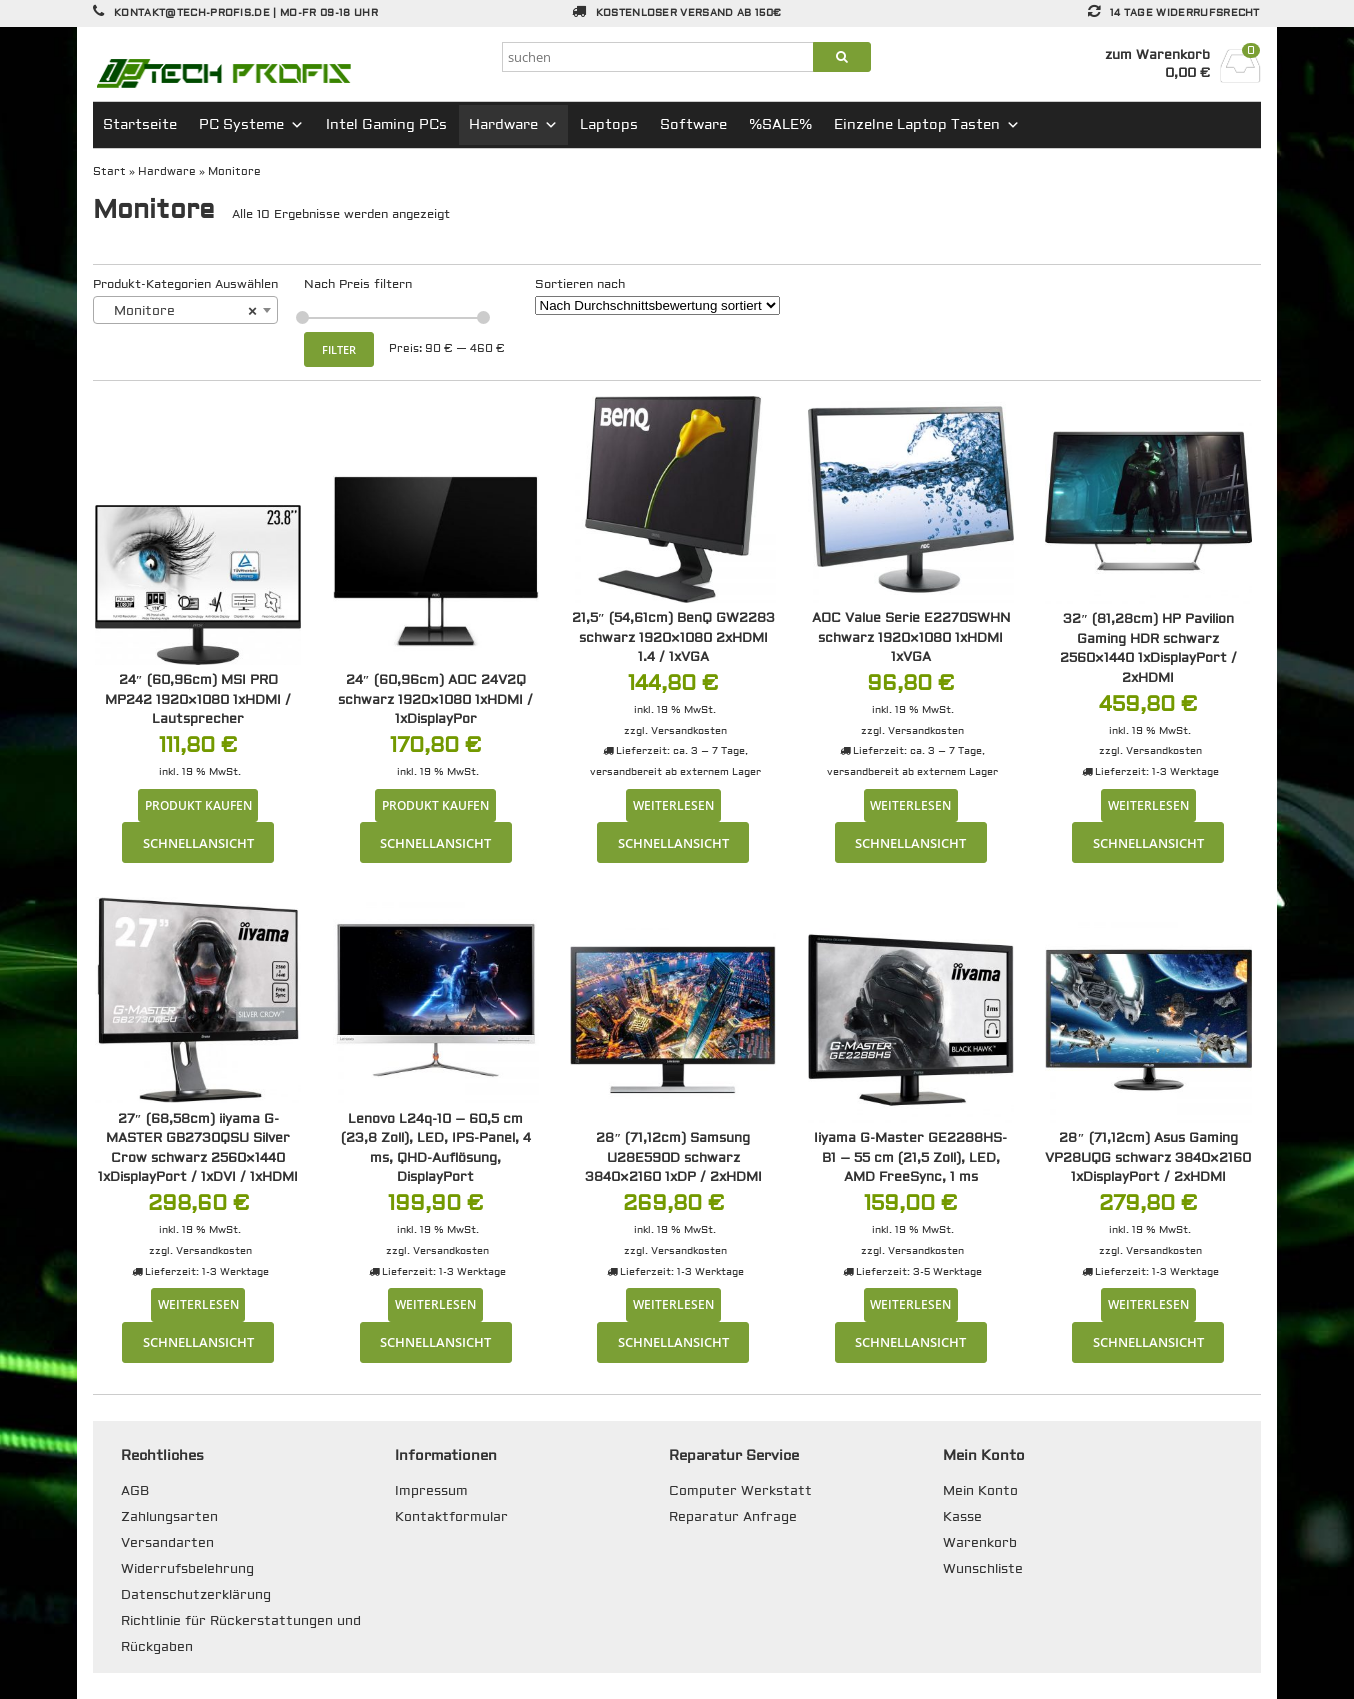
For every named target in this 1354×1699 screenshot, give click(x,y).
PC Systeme (251, 125)
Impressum (431, 1491)
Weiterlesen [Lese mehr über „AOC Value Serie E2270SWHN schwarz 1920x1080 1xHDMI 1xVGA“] (910, 805)
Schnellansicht (198, 843)
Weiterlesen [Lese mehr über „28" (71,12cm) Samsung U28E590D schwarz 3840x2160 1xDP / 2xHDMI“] (673, 1304)
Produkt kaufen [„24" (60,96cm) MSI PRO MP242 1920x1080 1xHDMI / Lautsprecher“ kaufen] (198, 805)
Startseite (140, 125)
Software (693, 125)
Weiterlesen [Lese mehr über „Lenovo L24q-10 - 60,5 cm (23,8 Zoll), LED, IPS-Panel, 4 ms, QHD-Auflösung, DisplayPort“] (435, 1304)
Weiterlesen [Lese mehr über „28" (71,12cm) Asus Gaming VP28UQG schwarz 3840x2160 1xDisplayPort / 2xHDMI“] (1148, 1304)
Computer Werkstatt (740, 1491)
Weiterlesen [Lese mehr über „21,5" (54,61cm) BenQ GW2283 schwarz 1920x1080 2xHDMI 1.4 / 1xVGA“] (673, 805)
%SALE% (780, 125)
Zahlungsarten (169, 1517)
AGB (135, 1491)
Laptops (609, 125)
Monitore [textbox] (179, 311)
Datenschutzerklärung (196, 1595)
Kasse (962, 1517)
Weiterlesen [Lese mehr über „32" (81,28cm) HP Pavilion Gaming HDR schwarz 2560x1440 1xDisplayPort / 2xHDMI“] (1148, 805)
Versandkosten (689, 730)
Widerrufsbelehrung (187, 1569)
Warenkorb (980, 1543)
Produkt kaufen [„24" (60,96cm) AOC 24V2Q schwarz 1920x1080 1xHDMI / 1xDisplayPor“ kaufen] (435, 805)
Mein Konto (980, 1491)
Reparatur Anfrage (733, 1517)
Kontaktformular (451, 1517)
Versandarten (167, 1543)
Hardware (513, 125)
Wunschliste (983, 1569)
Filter (339, 349)
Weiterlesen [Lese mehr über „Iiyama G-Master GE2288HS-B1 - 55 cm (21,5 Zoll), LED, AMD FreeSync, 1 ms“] (910, 1304)
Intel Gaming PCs (386, 125)
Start (109, 171)
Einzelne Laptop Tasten (927, 125)
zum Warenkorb (1157, 55)
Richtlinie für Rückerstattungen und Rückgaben (241, 1634)
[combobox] (185, 310)
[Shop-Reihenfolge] (657, 305)
